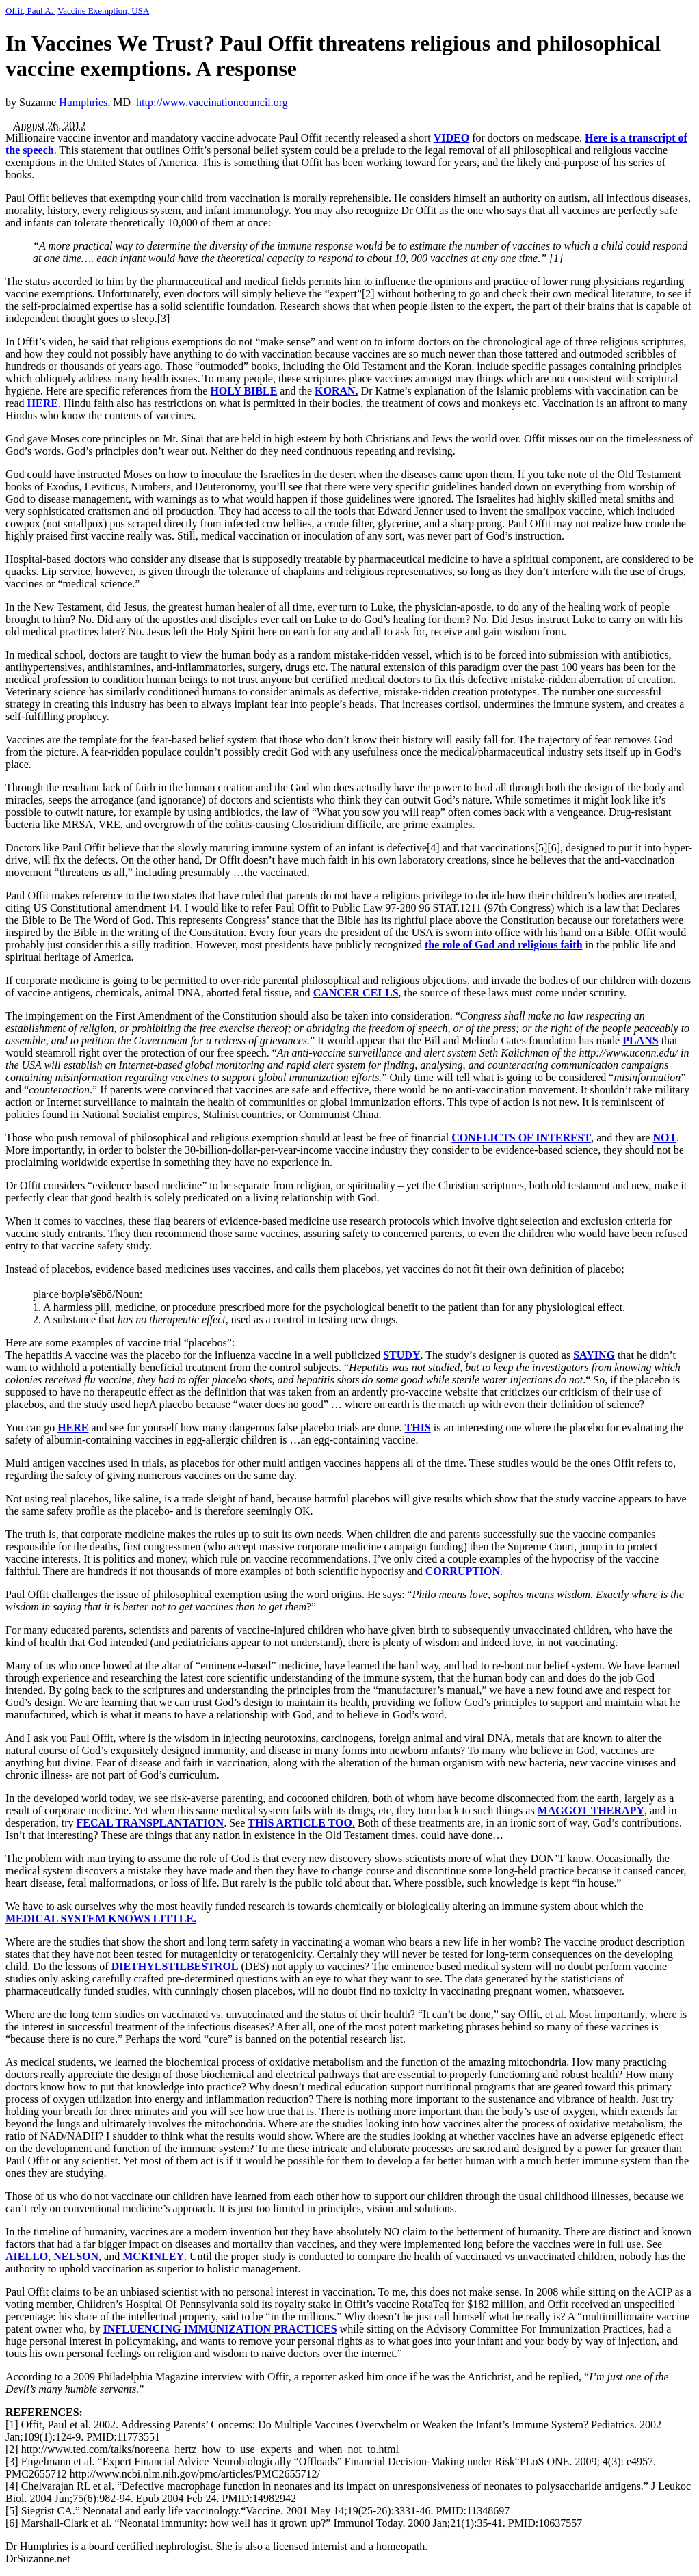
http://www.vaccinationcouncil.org (212, 102)
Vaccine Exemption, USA (103, 10)
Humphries (83, 102)
